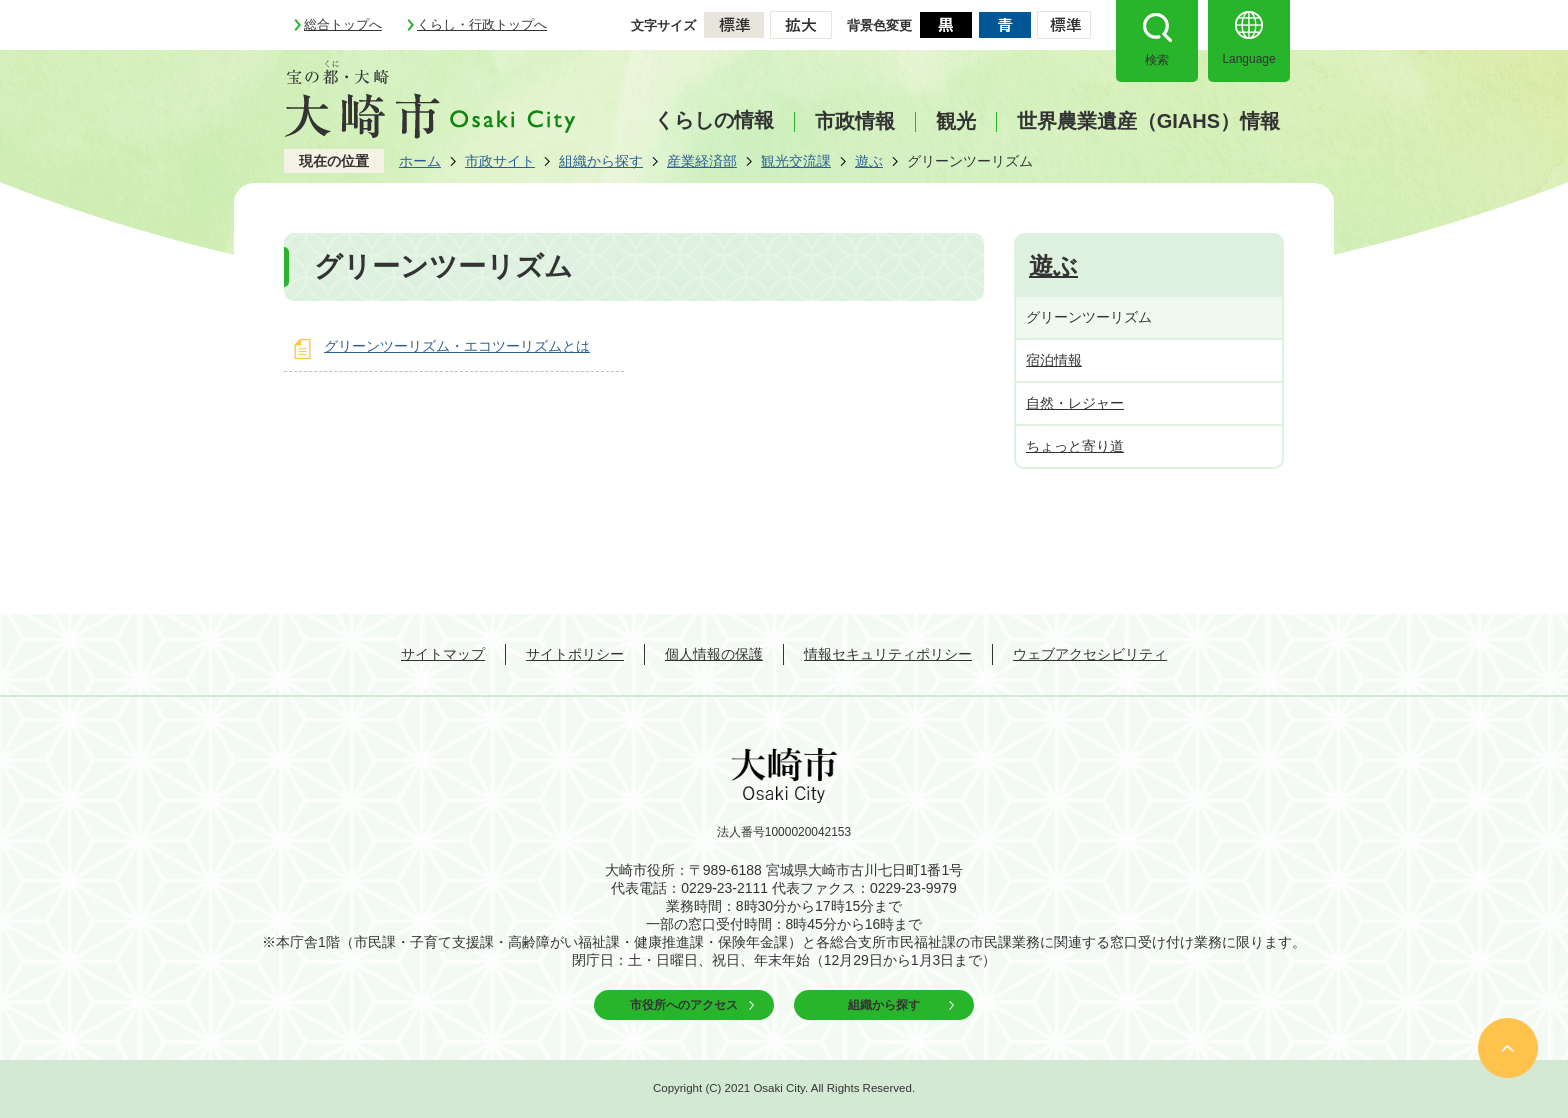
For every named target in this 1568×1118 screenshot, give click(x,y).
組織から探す (601, 161)
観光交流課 (796, 161)
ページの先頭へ (1508, 1048)
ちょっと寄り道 (1075, 446)
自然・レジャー (1075, 403)
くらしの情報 (714, 120)
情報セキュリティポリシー (888, 654)
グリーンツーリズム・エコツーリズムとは (457, 346)
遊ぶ (869, 161)
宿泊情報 (1054, 360)
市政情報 (855, 121)
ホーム (420, 161)
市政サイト (500, 161)
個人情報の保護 (714, 654)
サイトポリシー (575, 654)
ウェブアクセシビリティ (1090, 654)
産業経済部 (702, 161)
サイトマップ (443, 654)
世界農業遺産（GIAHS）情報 (1148, 121)
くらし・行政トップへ (482, 24)
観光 (956, 121)
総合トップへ (343, 24)
